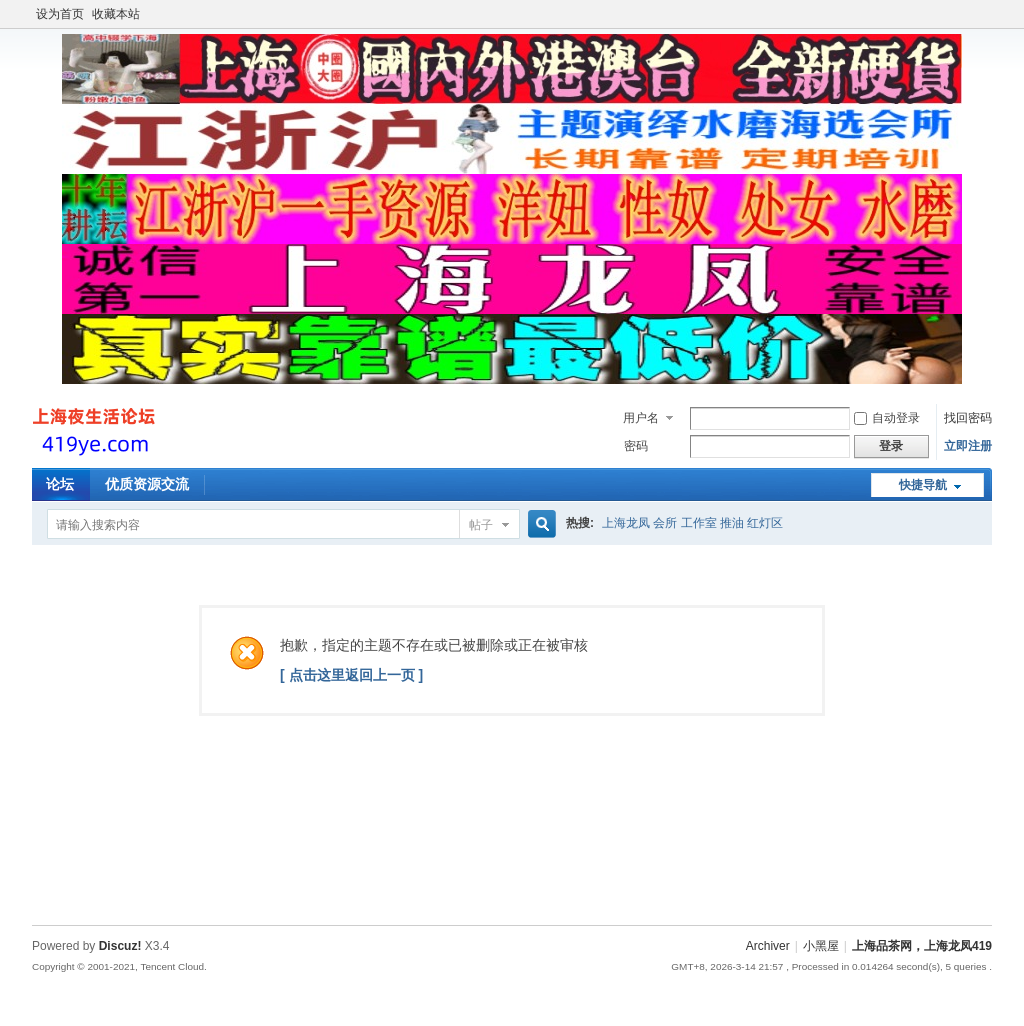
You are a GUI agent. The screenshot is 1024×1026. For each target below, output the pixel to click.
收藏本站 (116, 14)
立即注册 (968, 446)
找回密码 (968, 418)
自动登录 (887, 418)
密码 (636, 446)
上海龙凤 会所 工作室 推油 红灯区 (692, 523)
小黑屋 (821, 946)
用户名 (641, 418)
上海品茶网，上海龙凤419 (922, 946)
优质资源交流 (147, 484)
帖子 (481, 525)
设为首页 (60, 14)
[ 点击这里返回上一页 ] (351, 675)
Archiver (768, 946)
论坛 (60, 484)
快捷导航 (923, 485)
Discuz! (120, 946)
